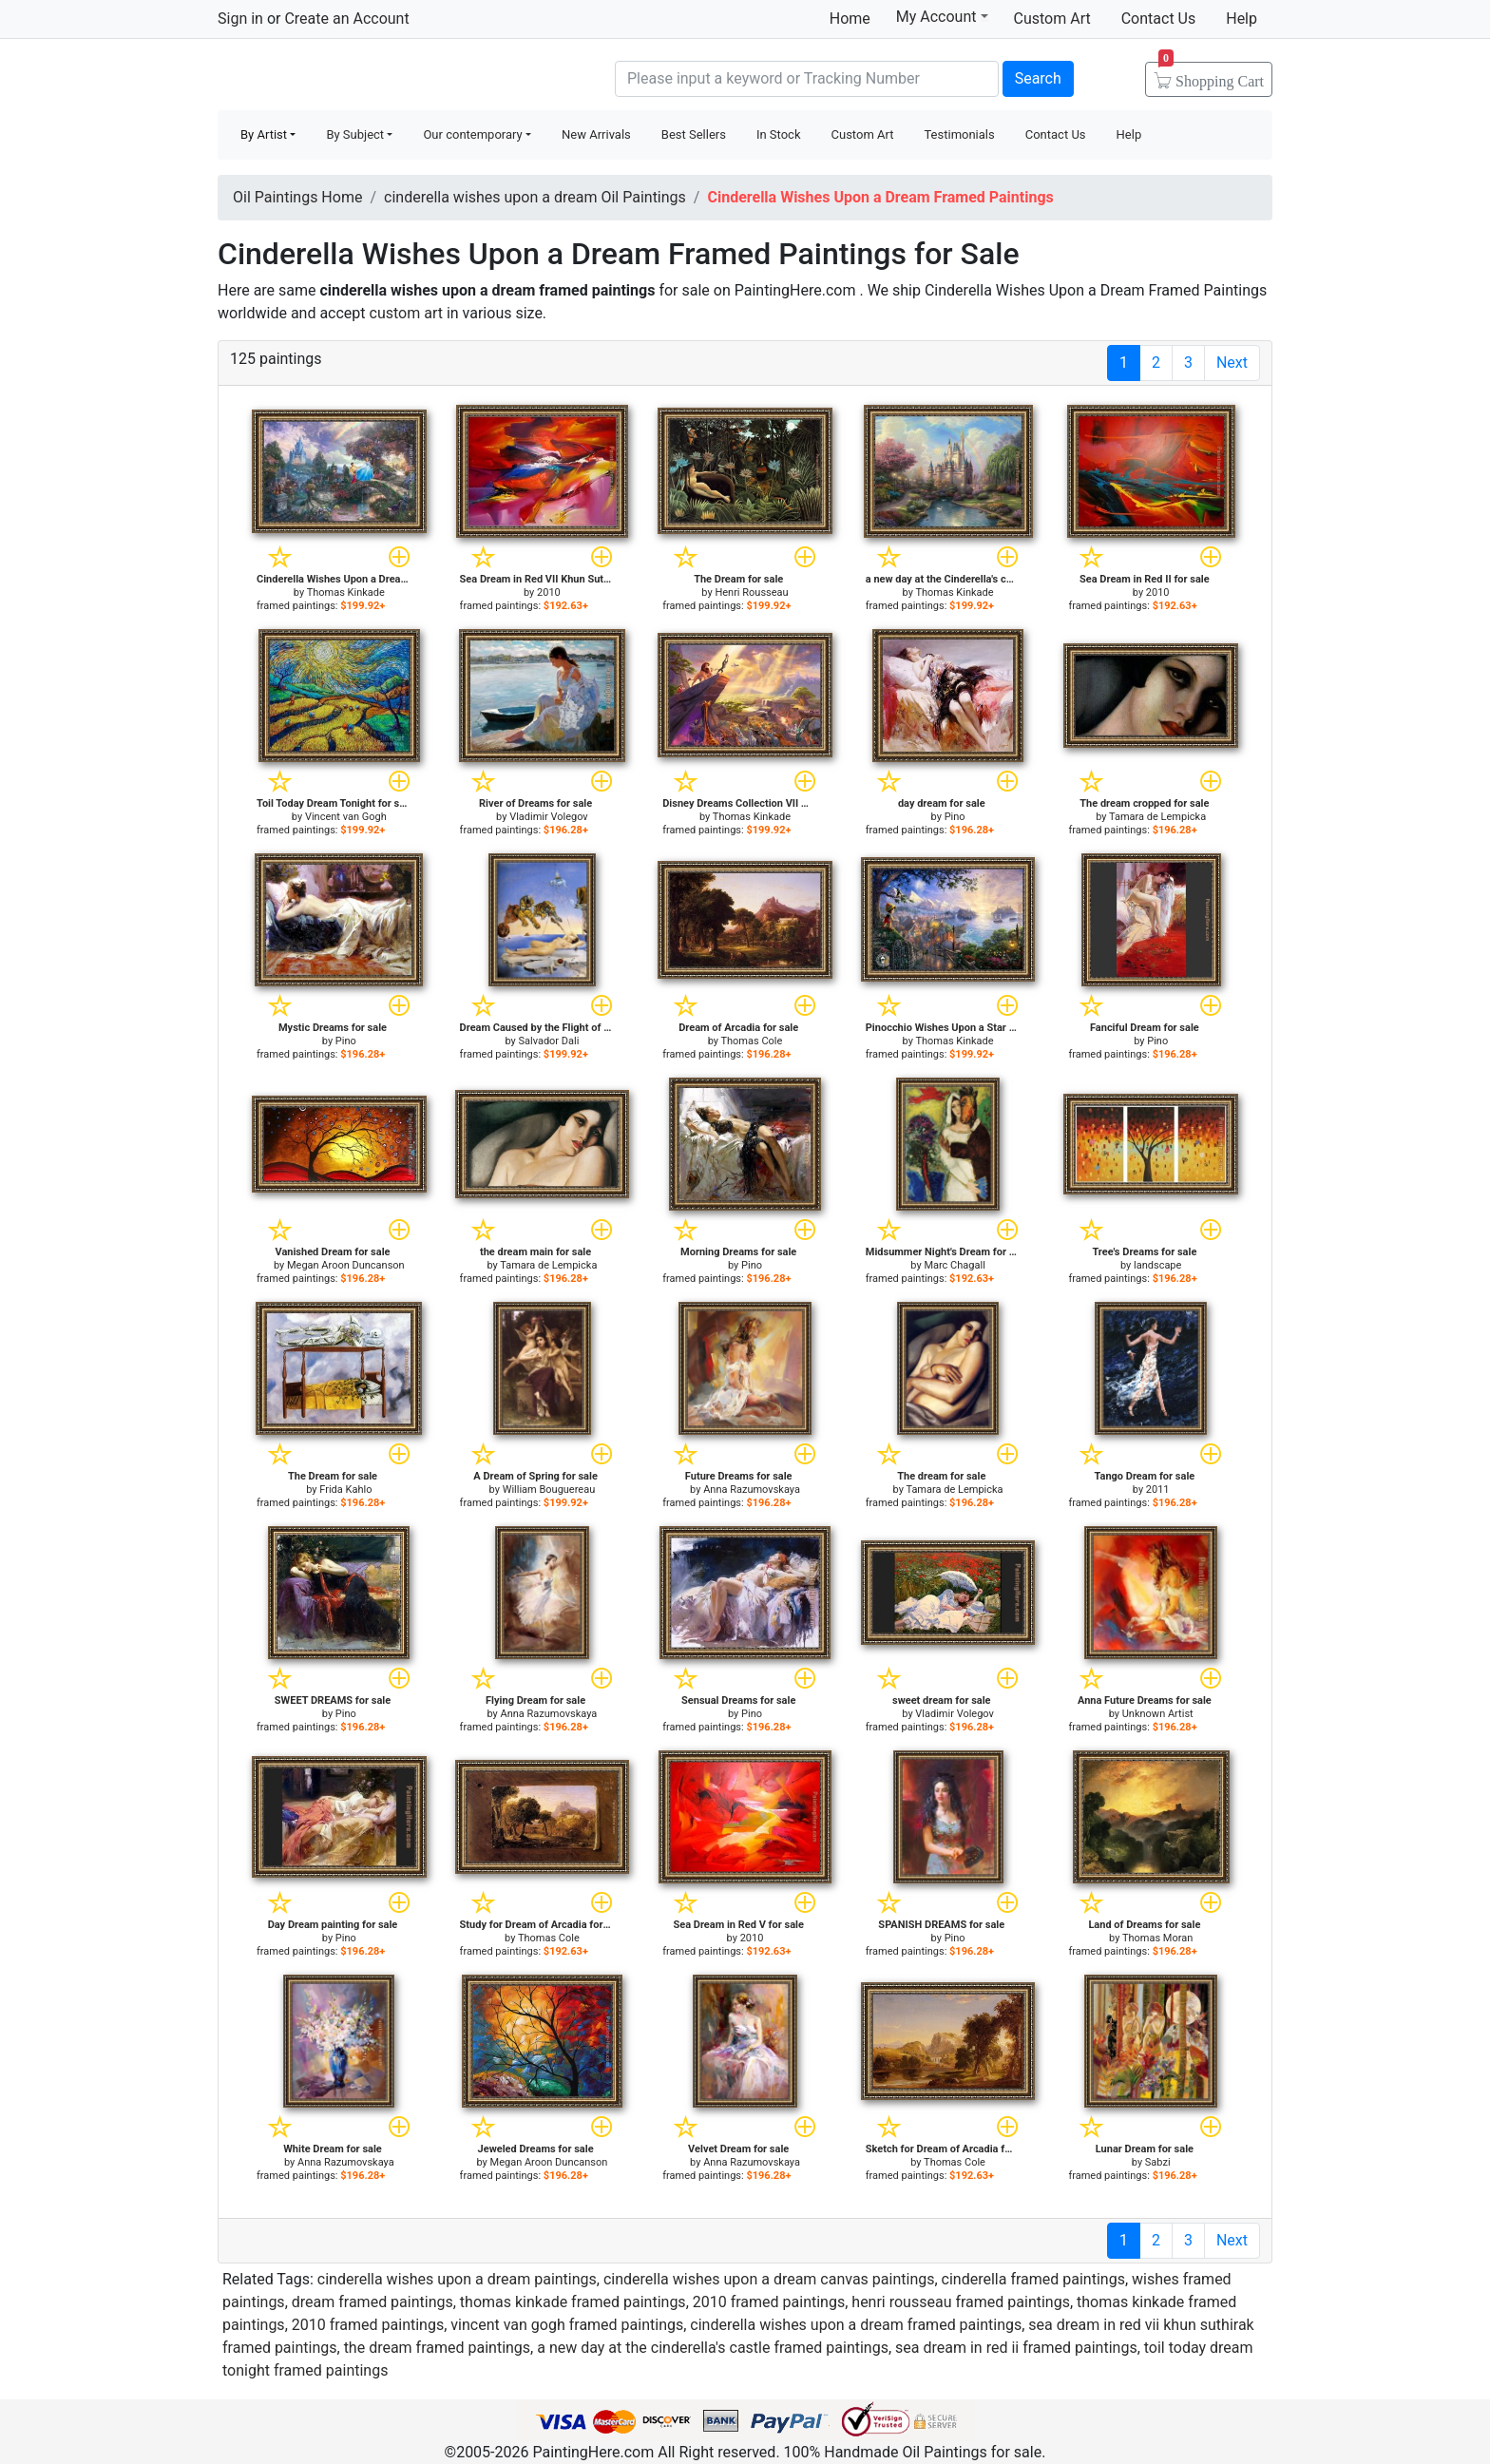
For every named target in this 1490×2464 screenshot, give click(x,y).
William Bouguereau (549, 1489)
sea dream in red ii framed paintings (1016, 2348)
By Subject (355, 134)
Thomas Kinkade (346, 592)
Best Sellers (693, 134)
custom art (406, 313)
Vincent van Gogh (346, 817)
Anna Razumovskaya (751, 1489)
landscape (1157, 1265)
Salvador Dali (548, 1041)
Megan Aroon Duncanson (346, 1265)
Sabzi (1158, 2162)
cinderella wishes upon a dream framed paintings (856, 2325)
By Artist (263, 134)
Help (1241, 19)
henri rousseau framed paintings (960, 2302)
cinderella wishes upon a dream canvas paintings (769, 2279)
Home (850, 19)
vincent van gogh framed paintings (566, 2325)
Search (1038, 78)
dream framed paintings (372, 2302)
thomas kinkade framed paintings (573, 2302)
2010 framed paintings (769, 2302)
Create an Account (346, 19)
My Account (942, 16)
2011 (1158, 1489)
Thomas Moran (1157, 1938)
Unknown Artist (1158, 1714)
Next (1232, 362)
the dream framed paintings (437, 2348)
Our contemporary (472, 134)
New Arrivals (596, 134)
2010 (549, 592)
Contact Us (1158, 19)
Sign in (240, 19)
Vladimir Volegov (548, 817)
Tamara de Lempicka (1157, 817)
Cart (1211, 75)
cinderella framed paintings (1033, 2279)
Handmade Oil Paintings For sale (360, 76)
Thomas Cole (751, 1041)
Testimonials (959, 134)
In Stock (778, 134)
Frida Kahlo (345, 1489)
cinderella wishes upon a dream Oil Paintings (535, 197)
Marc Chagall (954, 1265)
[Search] (807, 79)
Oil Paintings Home (297, 197)
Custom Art (1052, 19)
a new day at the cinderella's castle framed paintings (712, 2348)
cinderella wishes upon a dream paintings (457, 2279)
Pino (955, 817)
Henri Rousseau (751, 592)
